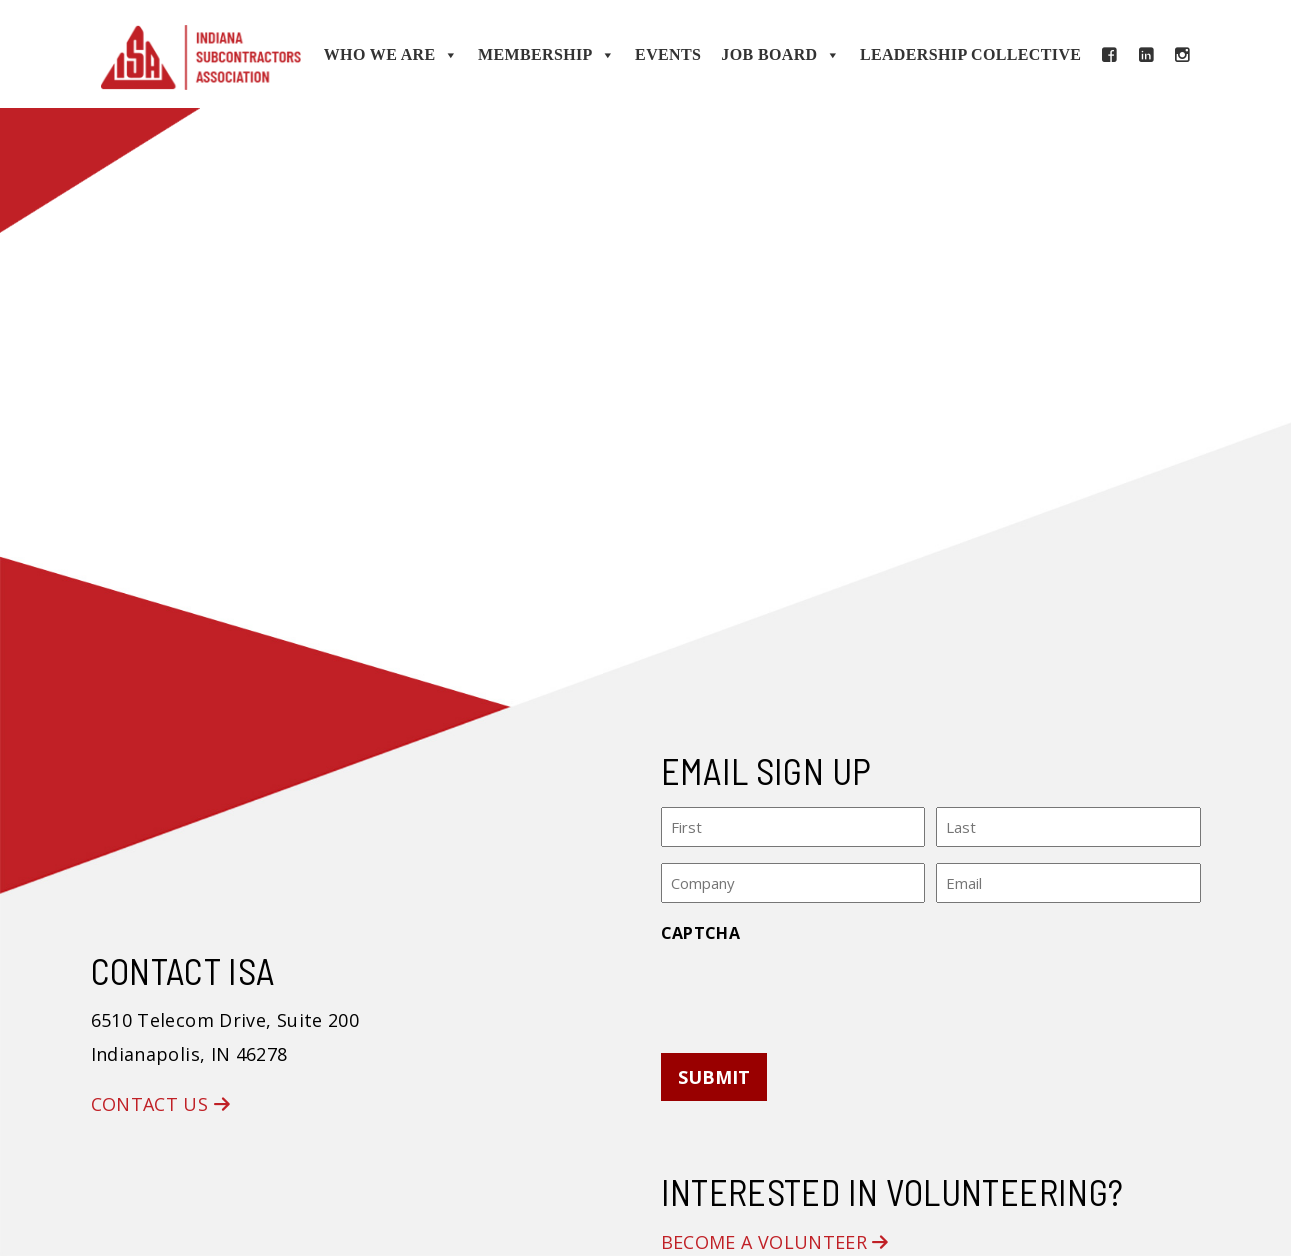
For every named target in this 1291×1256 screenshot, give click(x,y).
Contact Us (160, 1104)
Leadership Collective (971, 54)
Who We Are (391, 55)
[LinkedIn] (1146, 55)
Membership (546, 55)
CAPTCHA (701, 933)
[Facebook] (1109, 55)
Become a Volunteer (775, 1242)
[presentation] (813, 992)
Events (668, 54)
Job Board (780, 55)
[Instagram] (1182, 55)
